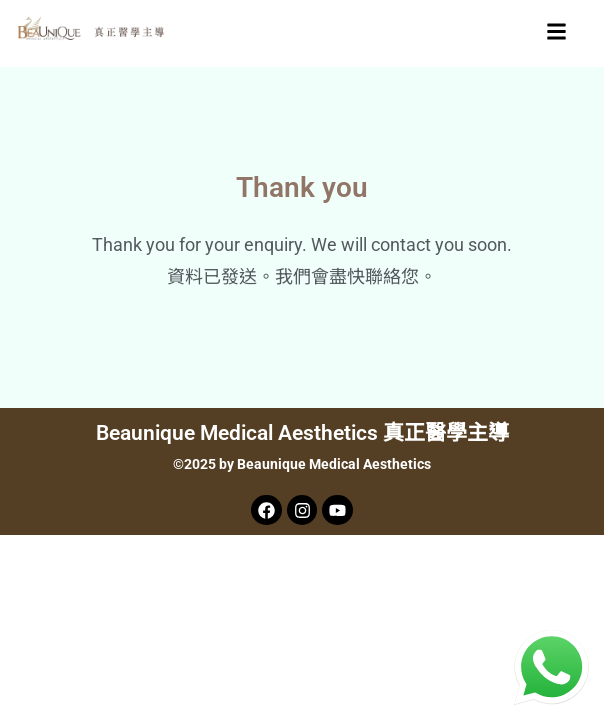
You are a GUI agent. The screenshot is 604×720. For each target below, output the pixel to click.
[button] (556, 34)
